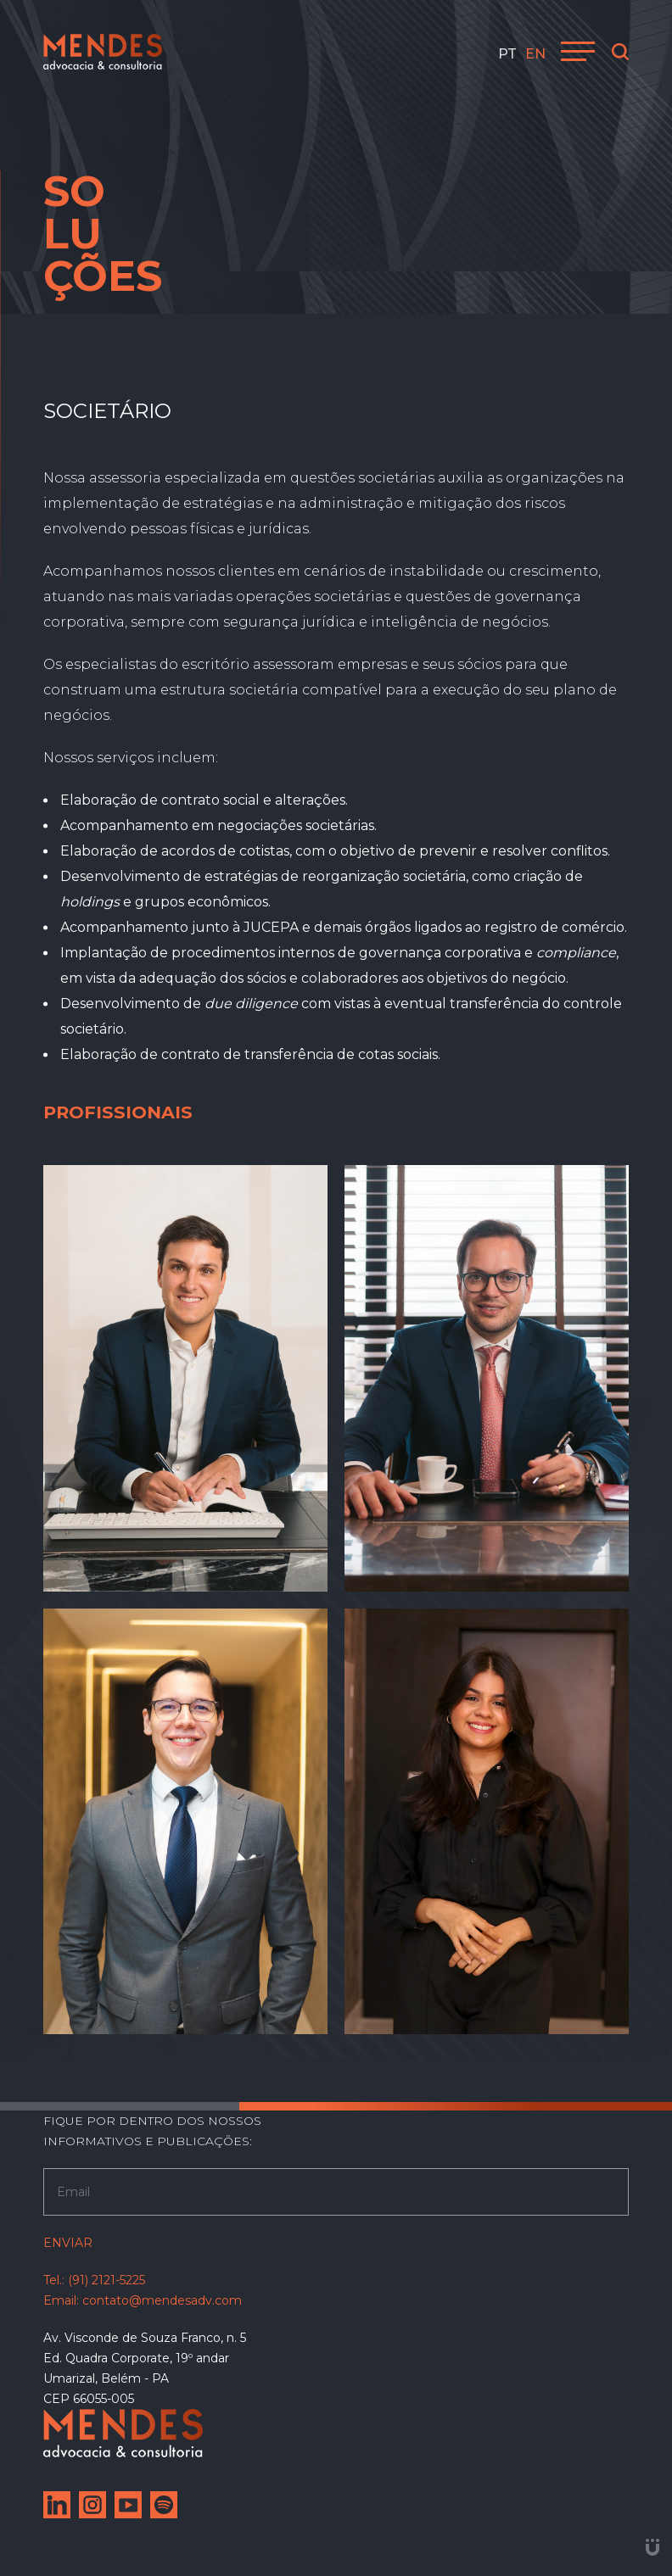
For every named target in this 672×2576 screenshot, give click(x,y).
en (535, 54)
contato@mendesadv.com (162, 2300)
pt (507, 54)
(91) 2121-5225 (106, 2280)
